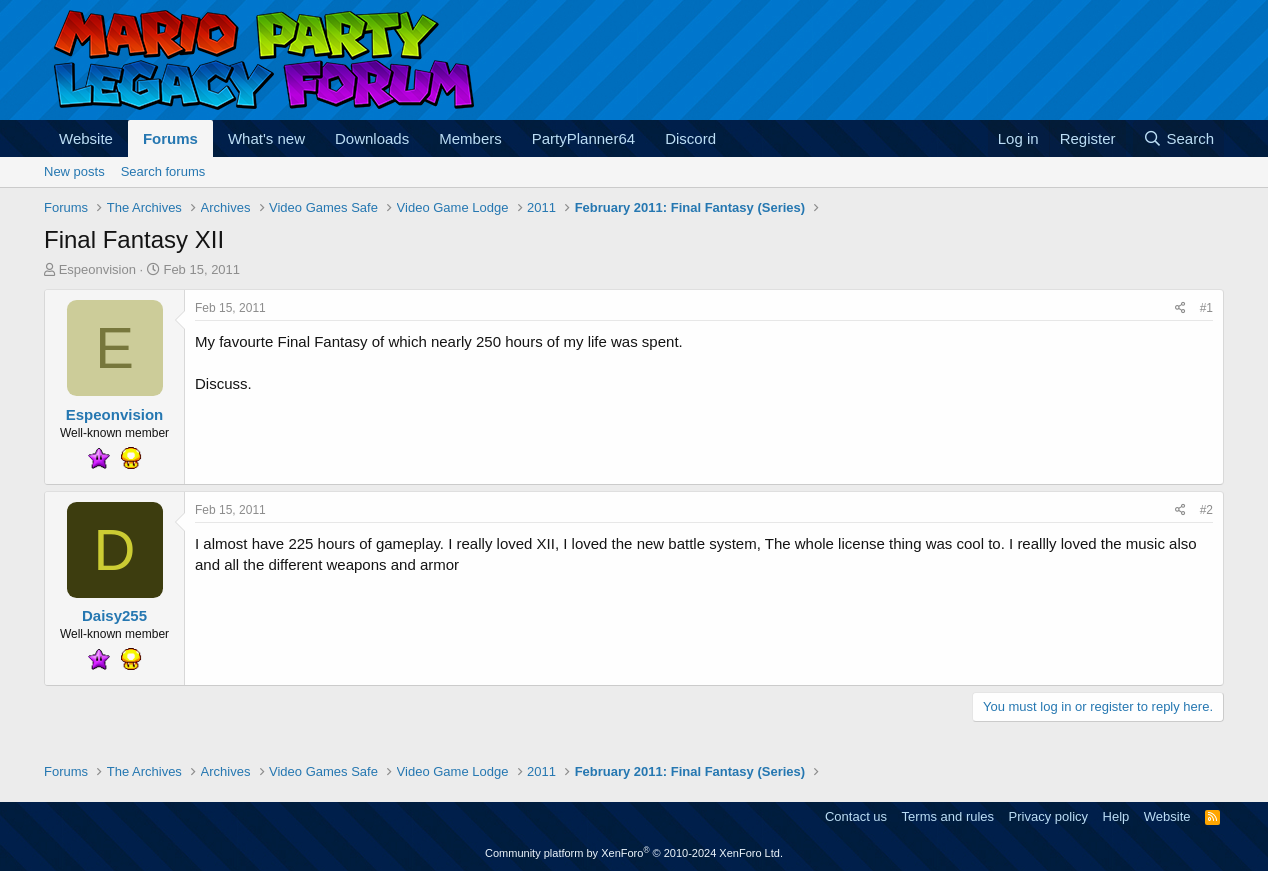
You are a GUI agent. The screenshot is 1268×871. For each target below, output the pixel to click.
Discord (690, 138)
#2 (1206, 510)
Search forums (163, 171)
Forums (170, 138)
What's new (266, 138)
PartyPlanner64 (583, 138)
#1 (1206, 308)
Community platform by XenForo (634, 853)
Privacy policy (1048, 816)
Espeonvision (97, 269)
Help (1116, 816)
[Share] (1180, 308)
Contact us (856, 816)
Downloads (372, 138)
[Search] (1178, 138)
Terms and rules (948, 816)
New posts (74, 171)
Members (470, 138)
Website (86, 138)
